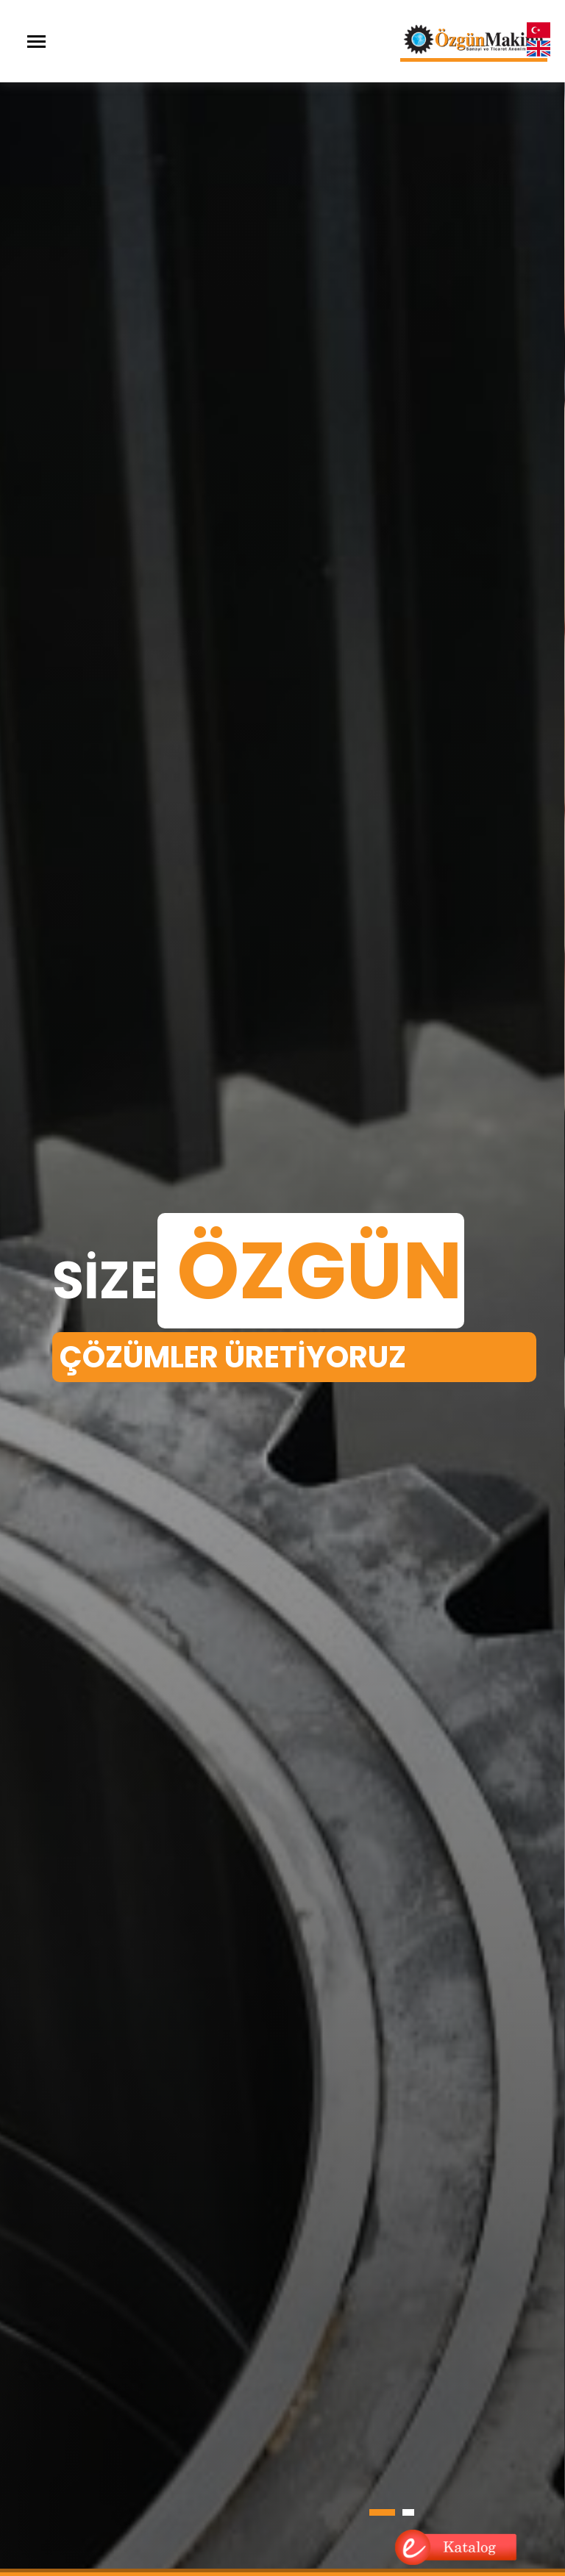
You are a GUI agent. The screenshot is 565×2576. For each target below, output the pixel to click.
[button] (382, 2512)
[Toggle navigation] (36, 41)
